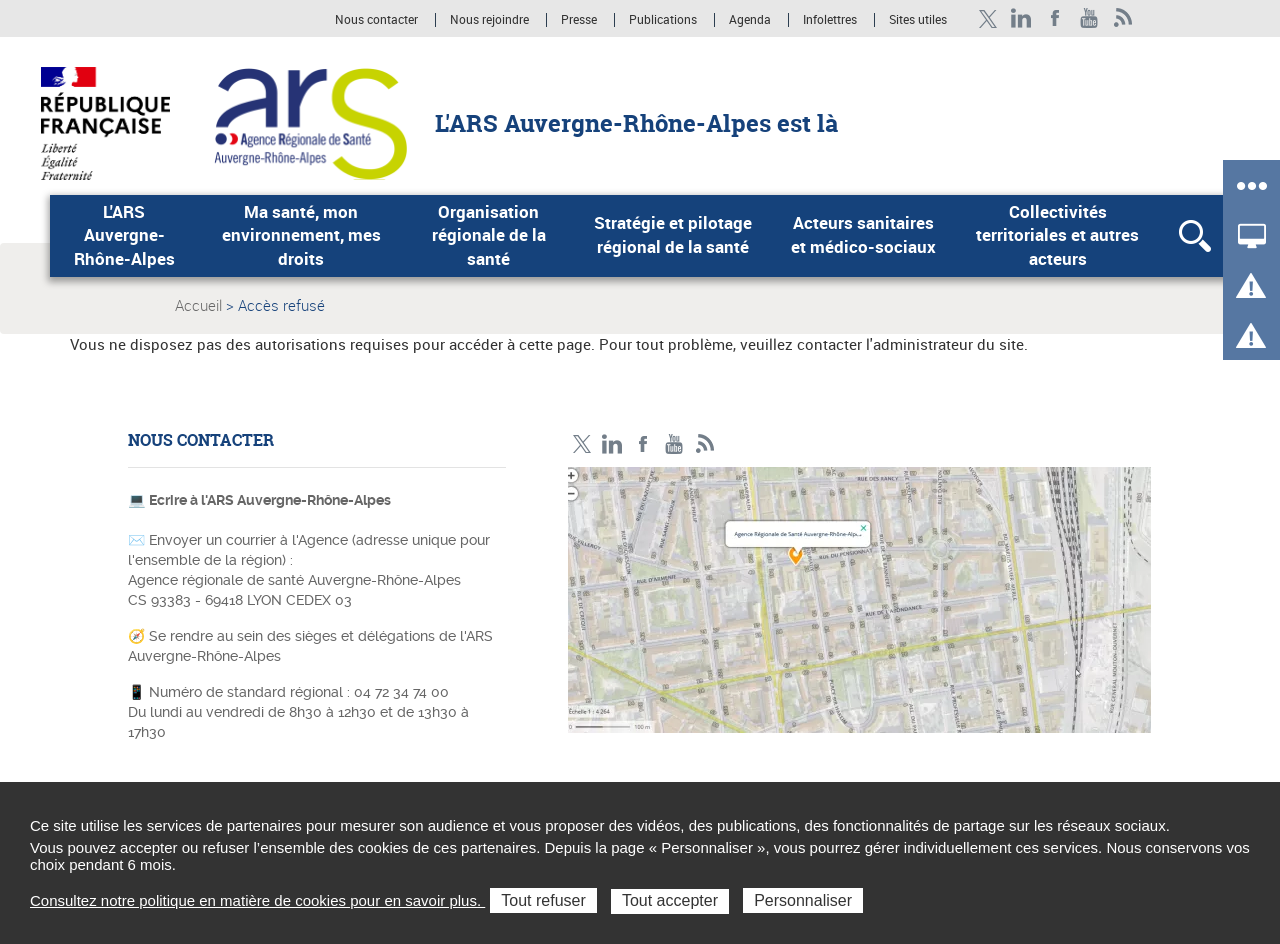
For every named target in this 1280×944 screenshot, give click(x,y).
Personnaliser (803, 900)
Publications (664, 20)
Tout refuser (543, 900)
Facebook (1055, 18)
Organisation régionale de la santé (489, 235)
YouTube (1089, 18)
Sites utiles (918, 20)
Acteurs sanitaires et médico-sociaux (863, 235)
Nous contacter (376, 20)
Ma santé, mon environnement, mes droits (301, 235)
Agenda (751, 20)
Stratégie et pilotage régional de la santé (673, 235)
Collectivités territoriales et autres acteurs (1057, 235)
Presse (579, 20)
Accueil (198, 305)
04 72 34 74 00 (401, 692)
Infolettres (830, 20)
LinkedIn (1021, 18)
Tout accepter (670, 900)
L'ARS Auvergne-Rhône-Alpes (124, 235)
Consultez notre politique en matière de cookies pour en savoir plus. (257, 900)
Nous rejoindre (491, 20)
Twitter (987, 18)
